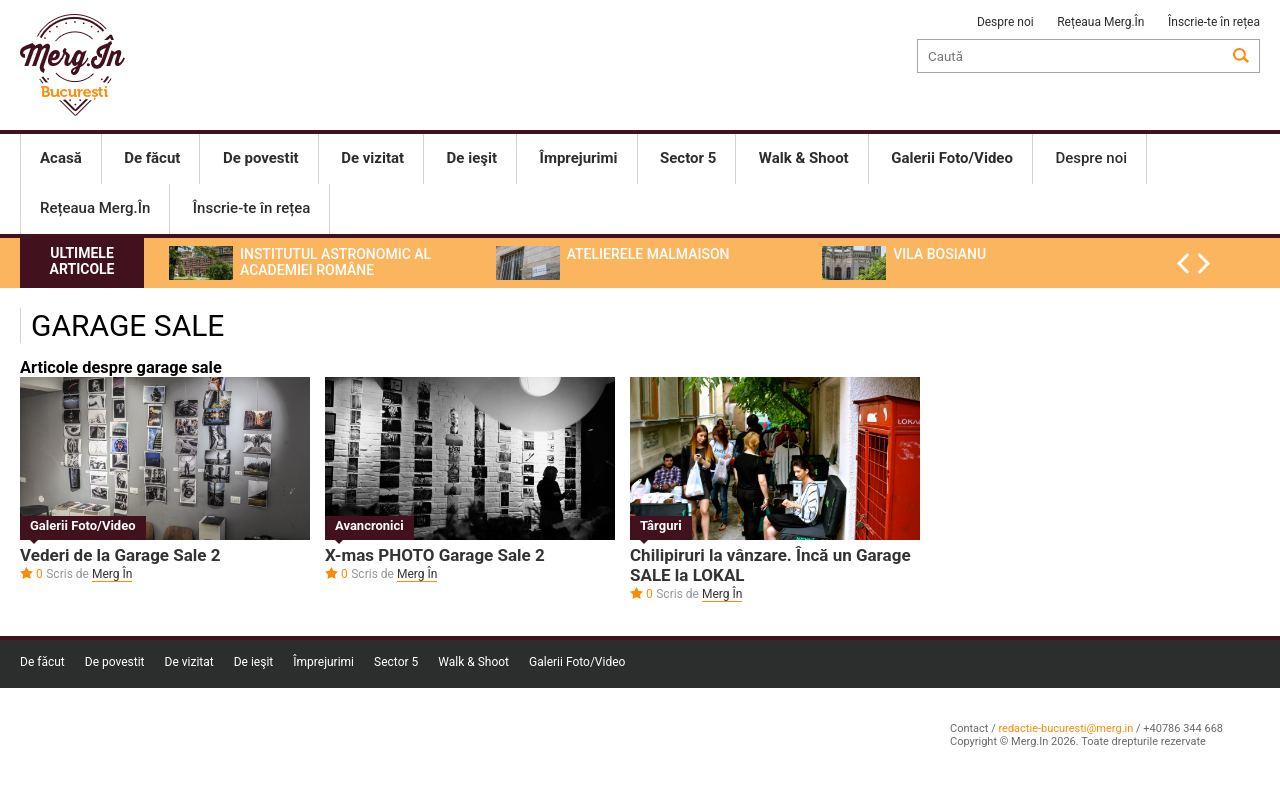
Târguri (661, 525)
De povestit (115, 662)
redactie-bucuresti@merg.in (1065, 728)
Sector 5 (396, 662)
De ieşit (254, 662)
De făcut (42, 662)
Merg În (112, 574)
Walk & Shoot (473, 662)
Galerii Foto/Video (83, 525)
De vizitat (189, 662)
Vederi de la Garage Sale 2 (120, 555)
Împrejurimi (323, 662)
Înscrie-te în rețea (1214, 22)
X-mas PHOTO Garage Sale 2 (435, 555)
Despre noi (1005, 22)
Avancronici (369, 525)
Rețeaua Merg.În (1100, 22)
